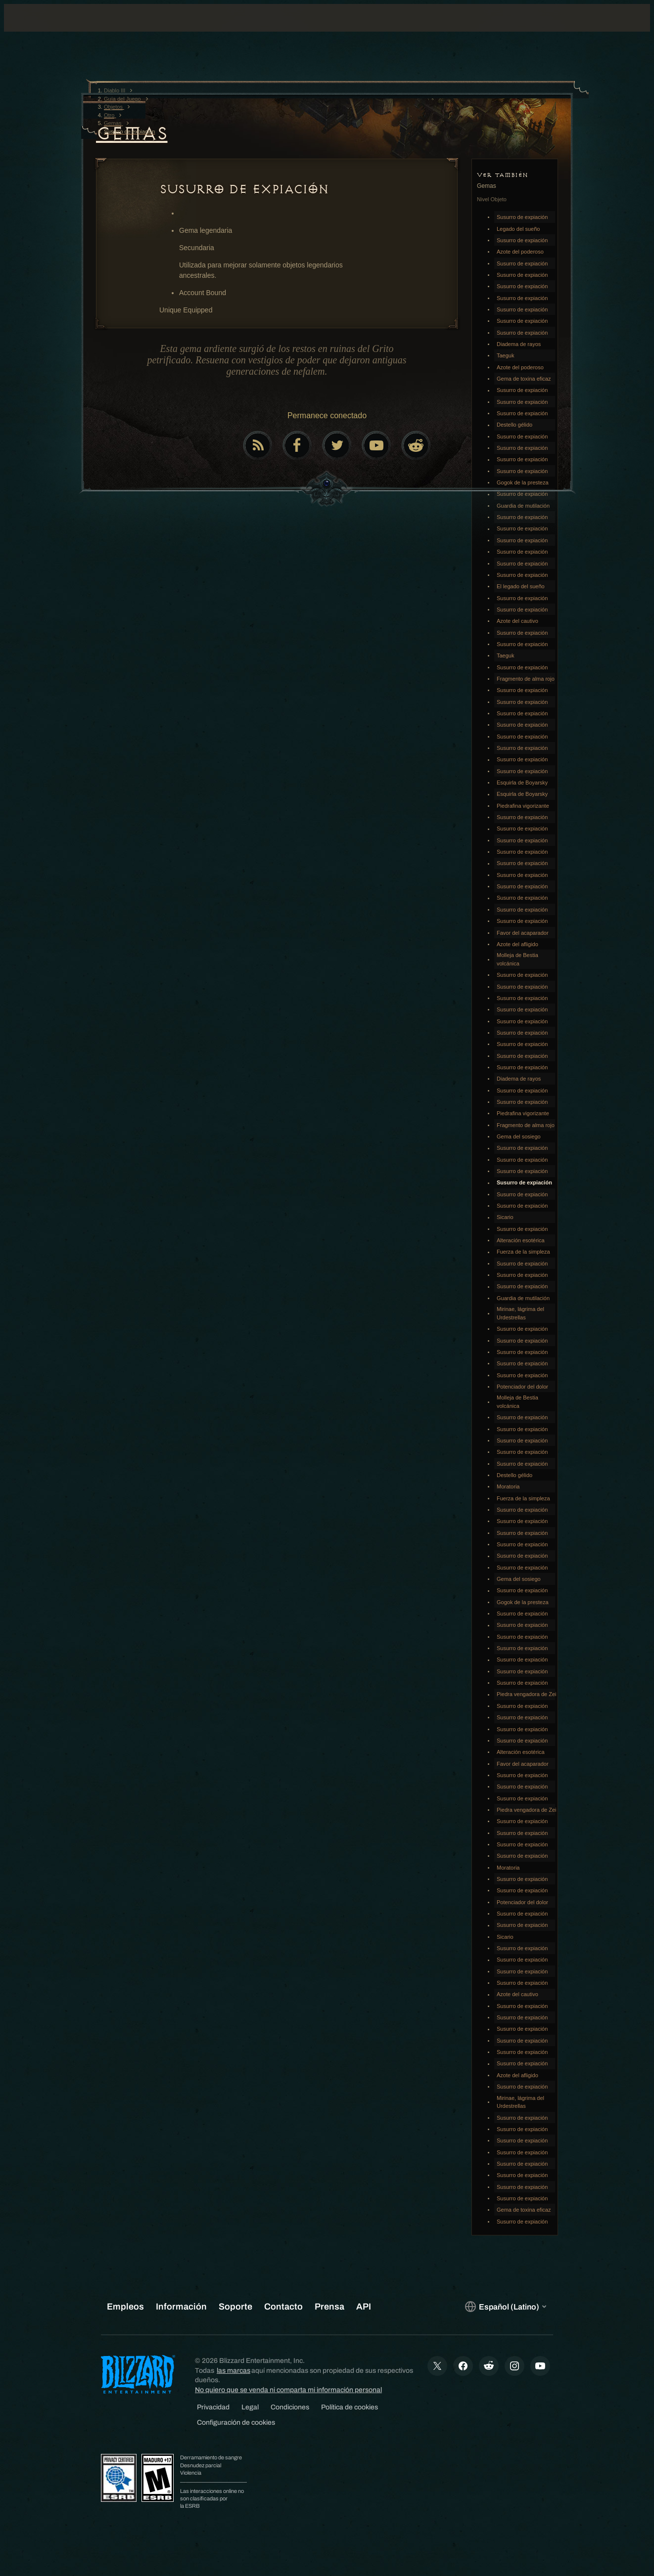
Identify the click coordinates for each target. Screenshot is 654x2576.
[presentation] (42, 29)
